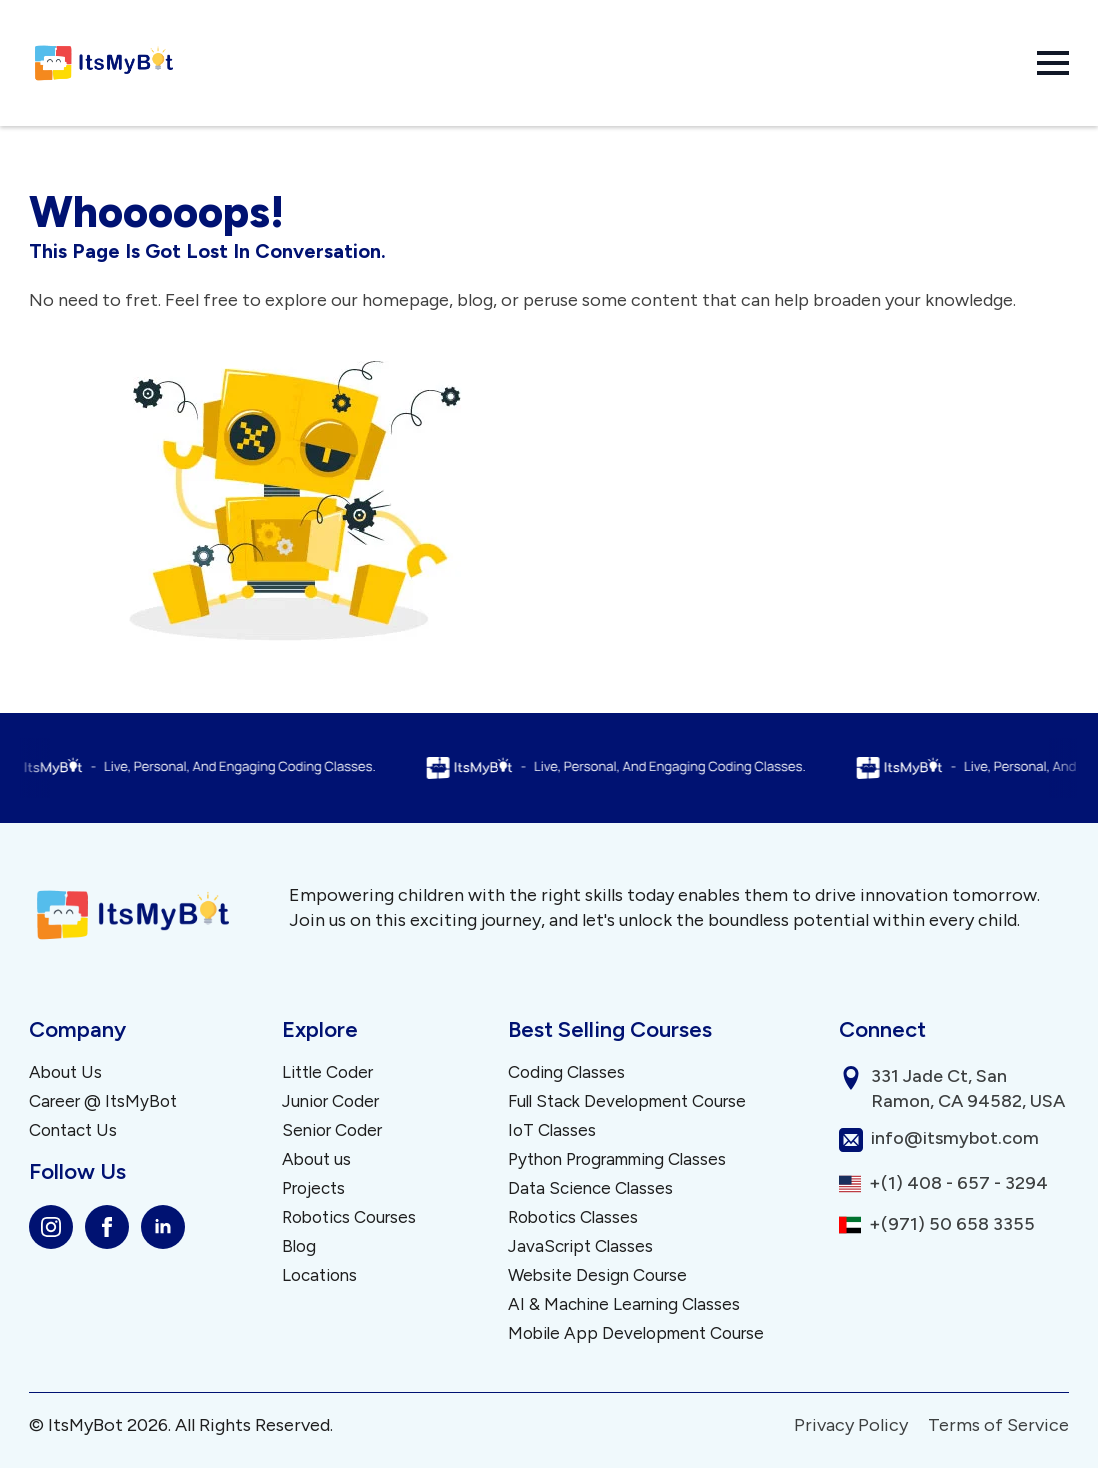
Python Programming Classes (617, 1159)
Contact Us (73, 1130)
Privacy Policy (851, 1425)
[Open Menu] (1053, 63)
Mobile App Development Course (636, 1333)
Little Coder (327, 1072)
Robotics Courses (349, 1217)
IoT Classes (552, 1130)
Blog (299, 1246)
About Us (65, 1072)
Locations (319, 1275)
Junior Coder (330, 1101)
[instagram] (51, 1227)
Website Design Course (597, 1275)
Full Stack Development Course (627, 1101)
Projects (313, 1188)
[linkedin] (163, 1227)
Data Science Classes (590, 1188)
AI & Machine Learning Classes (624, 1304)
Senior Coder (332, 1130)
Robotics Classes (573, 1217)
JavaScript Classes (580, 1246)
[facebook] (107, 1227)
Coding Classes (566, 1072)
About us (316, 1159)
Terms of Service (998, 1425)
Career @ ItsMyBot (103, 1101)
